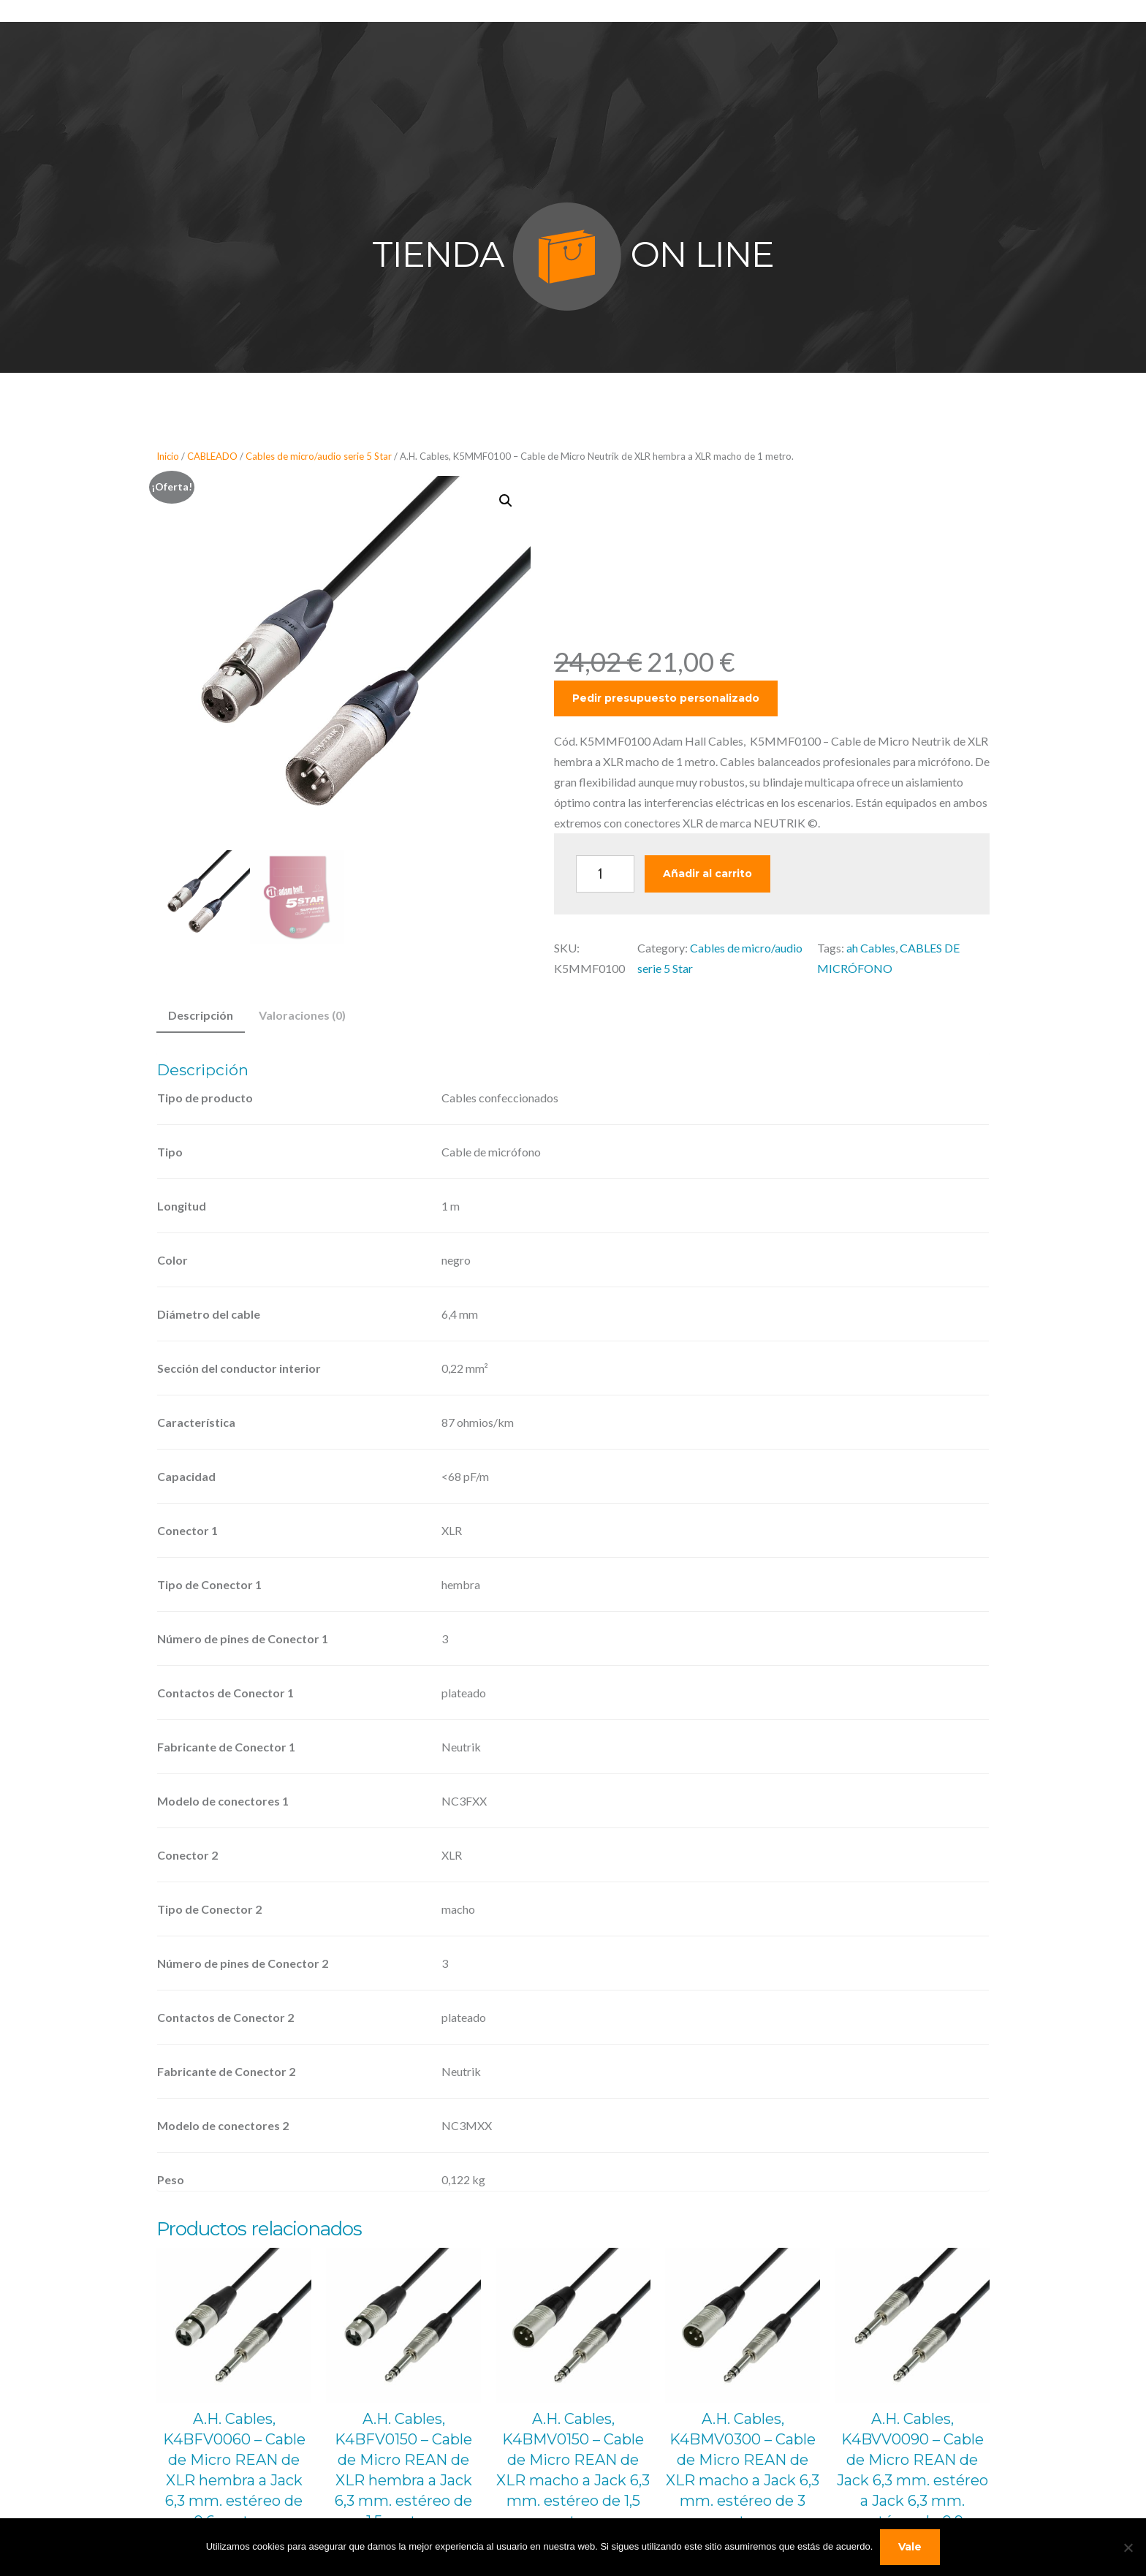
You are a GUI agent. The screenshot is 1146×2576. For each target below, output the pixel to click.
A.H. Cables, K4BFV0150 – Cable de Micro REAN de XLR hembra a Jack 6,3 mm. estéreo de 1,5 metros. (403, 2470)
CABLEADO (212, 456)
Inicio (167, 456)
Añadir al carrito (707, 873)
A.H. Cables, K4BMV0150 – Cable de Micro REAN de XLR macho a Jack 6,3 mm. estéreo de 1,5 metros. (573, 2470)
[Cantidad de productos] (605, 874)
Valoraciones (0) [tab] (302, 1015)
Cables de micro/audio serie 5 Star (319, 456)
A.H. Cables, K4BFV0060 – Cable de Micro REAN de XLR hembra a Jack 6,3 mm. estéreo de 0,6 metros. (234, 2470)
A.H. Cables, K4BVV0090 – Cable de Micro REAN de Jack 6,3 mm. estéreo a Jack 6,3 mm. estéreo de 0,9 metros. (912, 2480)
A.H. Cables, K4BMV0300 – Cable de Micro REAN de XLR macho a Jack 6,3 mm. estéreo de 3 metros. (742, 2470)
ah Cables (870, 948)
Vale (910, 2546)
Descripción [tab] (200, 1015)
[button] (506, 501)
